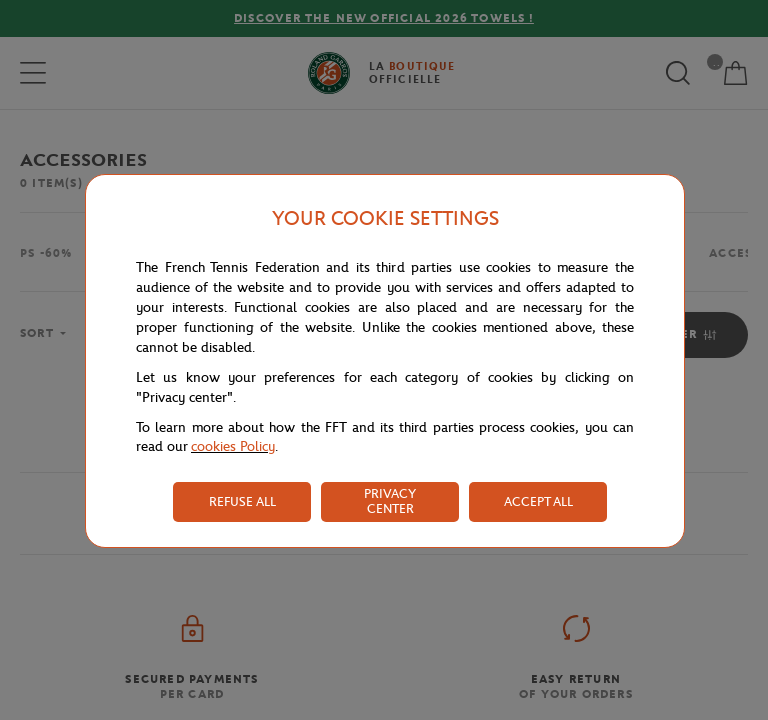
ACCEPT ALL (538, 501)
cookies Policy (233, 446)
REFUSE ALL (242, 501)
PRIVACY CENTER (390, 501)
